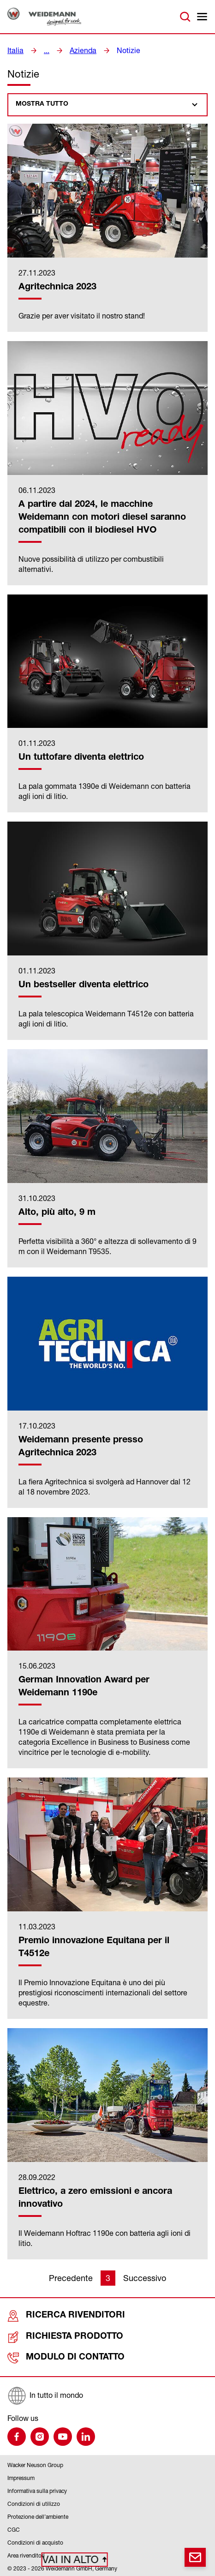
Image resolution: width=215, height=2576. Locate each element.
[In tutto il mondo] (107, 2394)
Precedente (71, 2278)
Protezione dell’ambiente (37, 2515)
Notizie (121, 50)
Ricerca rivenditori (52, 2316)
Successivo (144, 2278)
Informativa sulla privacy (37, 2489)
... (44, 50)
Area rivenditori (26, 2554)
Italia (14, 50)
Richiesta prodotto (53, 2336)
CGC (13, 2528)
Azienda (79, 50)
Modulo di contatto (53, 2357)
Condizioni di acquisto (35, 2541)
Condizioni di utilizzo (33, 2502)
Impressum (21, 2477)
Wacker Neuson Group (35, 2464)
